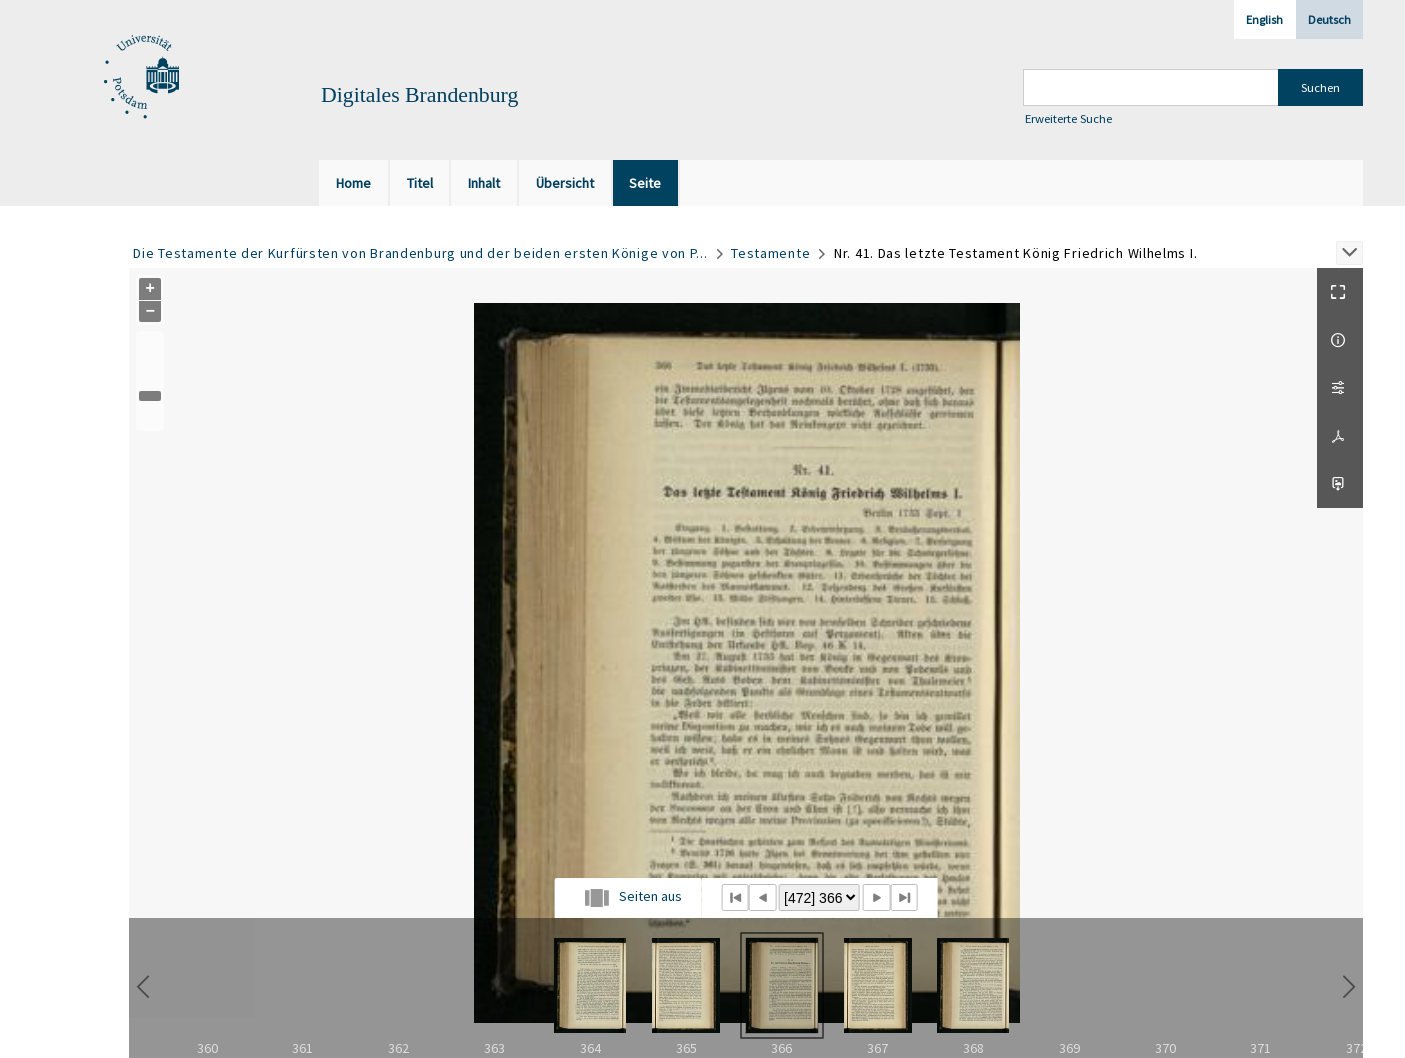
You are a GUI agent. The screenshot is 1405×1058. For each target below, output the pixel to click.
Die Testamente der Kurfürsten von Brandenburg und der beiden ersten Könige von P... (420, 253)
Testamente (770, 253)
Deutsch (1329, 19)
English (1264, 19)
